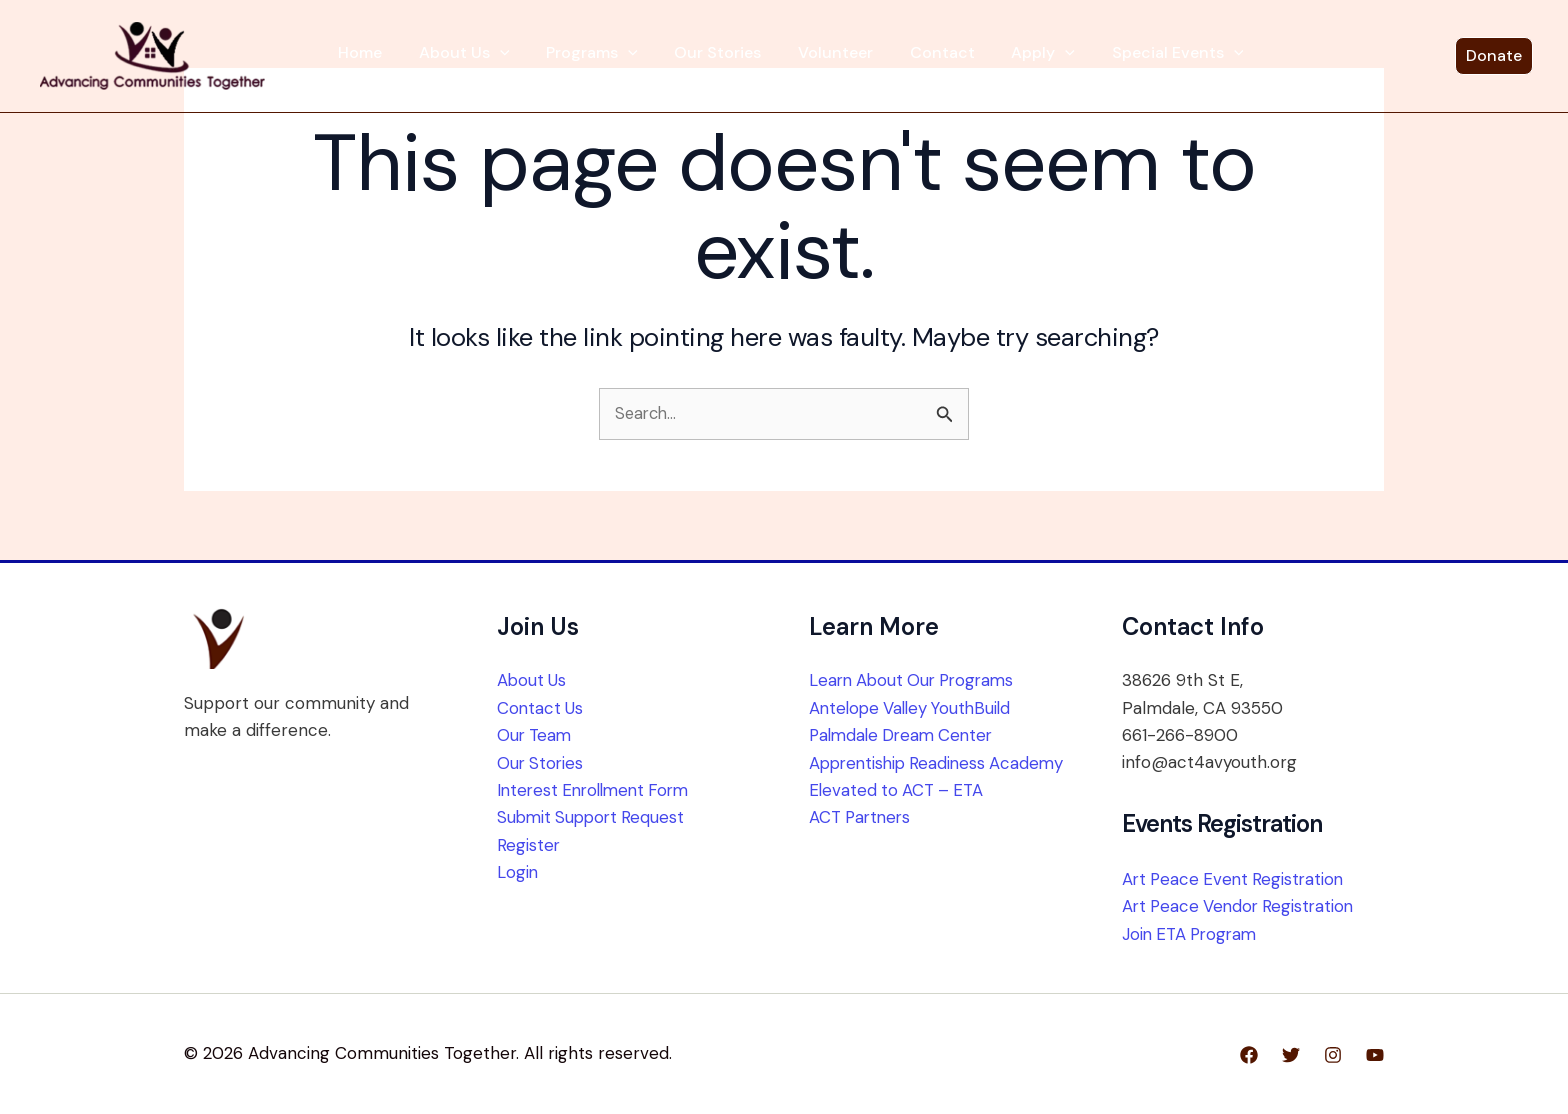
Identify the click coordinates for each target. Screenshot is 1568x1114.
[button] (535, 55)
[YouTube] (1375, 1055)
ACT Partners (862, 844)
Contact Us (541, 708)
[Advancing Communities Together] (212, 58)
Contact (910, 54)
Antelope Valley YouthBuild (914, 708)
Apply (995, 55)
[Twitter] (1291, 1055)
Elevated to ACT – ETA (899, 817)
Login (518, 871)
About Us (499, 55)
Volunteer (820, 54)
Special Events (1113, 55)
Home (412, 54)
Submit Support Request (594, 817)
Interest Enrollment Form (599, 790)
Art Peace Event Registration (1236, 879)
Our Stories (719, 54)
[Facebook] (1249, 1055)
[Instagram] (1333, 1055)
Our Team (536, 735)
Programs (610, 55)
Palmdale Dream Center (905, 735)
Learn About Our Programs (916, 681)
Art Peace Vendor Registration (1242, 907)
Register (529, 844)
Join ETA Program (1193, 934)
